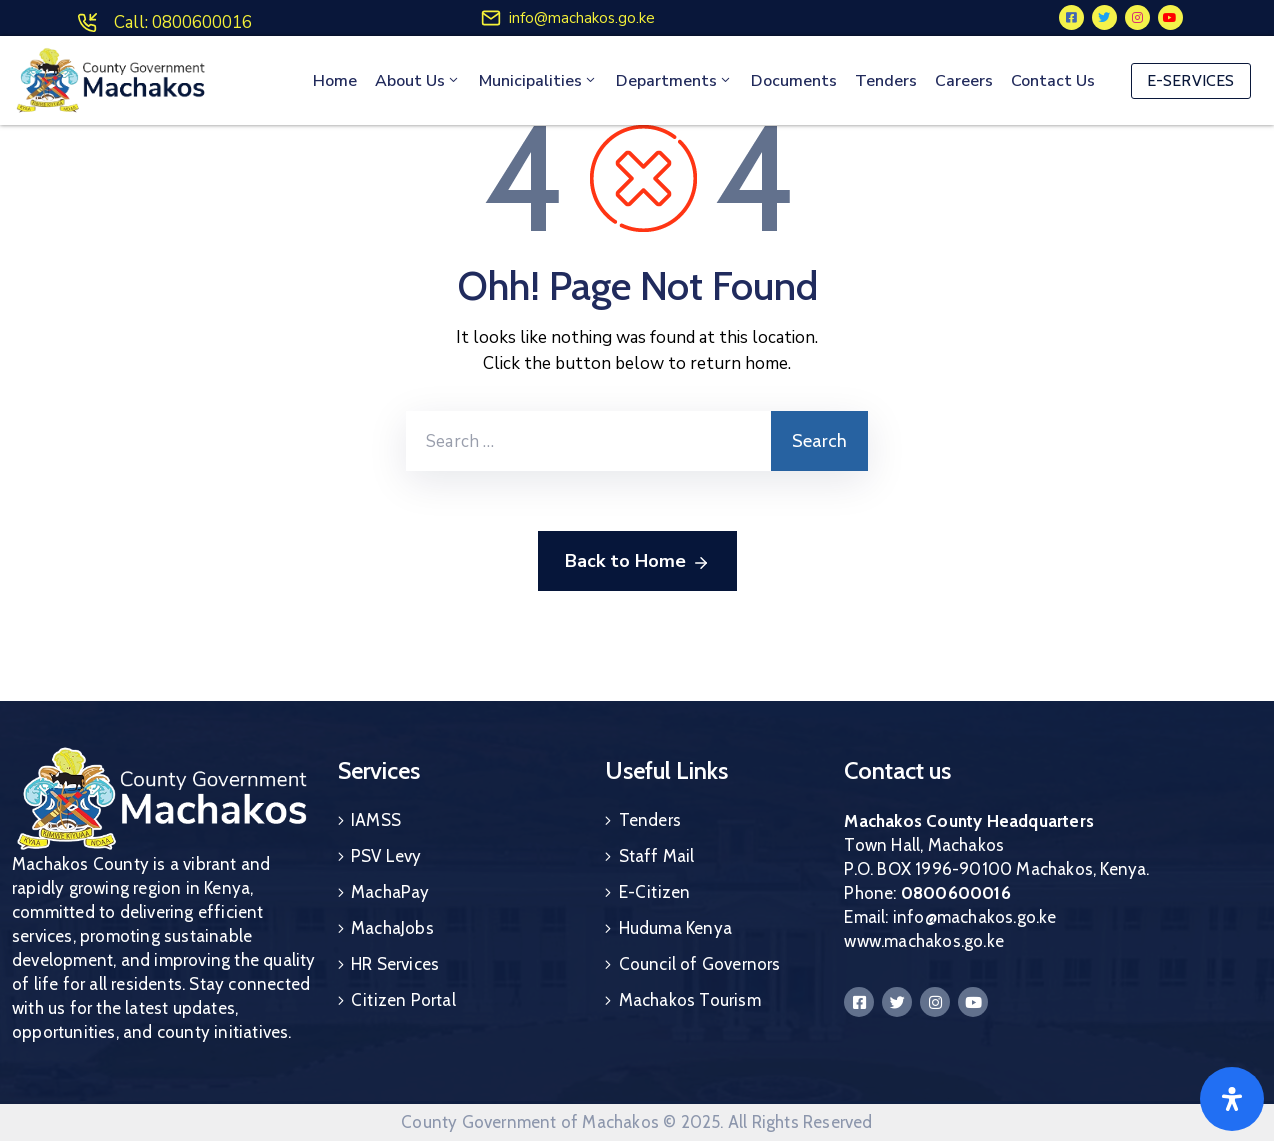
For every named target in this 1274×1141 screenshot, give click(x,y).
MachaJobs (392, 928)
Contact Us (1053, 81)
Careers (964, 81)
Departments (674, 81)
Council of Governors (700, 964)
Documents (794, 81)
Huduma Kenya (675, 928)
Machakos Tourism (690, 1000)
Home (335, 81)
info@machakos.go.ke (582, 18)
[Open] (1232, 1099)
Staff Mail (657, 856)
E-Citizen (655, 892)
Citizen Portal (403, 1000)
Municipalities (538, 81)
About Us (418, 81)
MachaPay (390, 892)
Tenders (886, 81)
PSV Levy (386, 856)
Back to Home (637, 562)
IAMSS (376, 820)
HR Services (395, 964)
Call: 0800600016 (183, 22)
